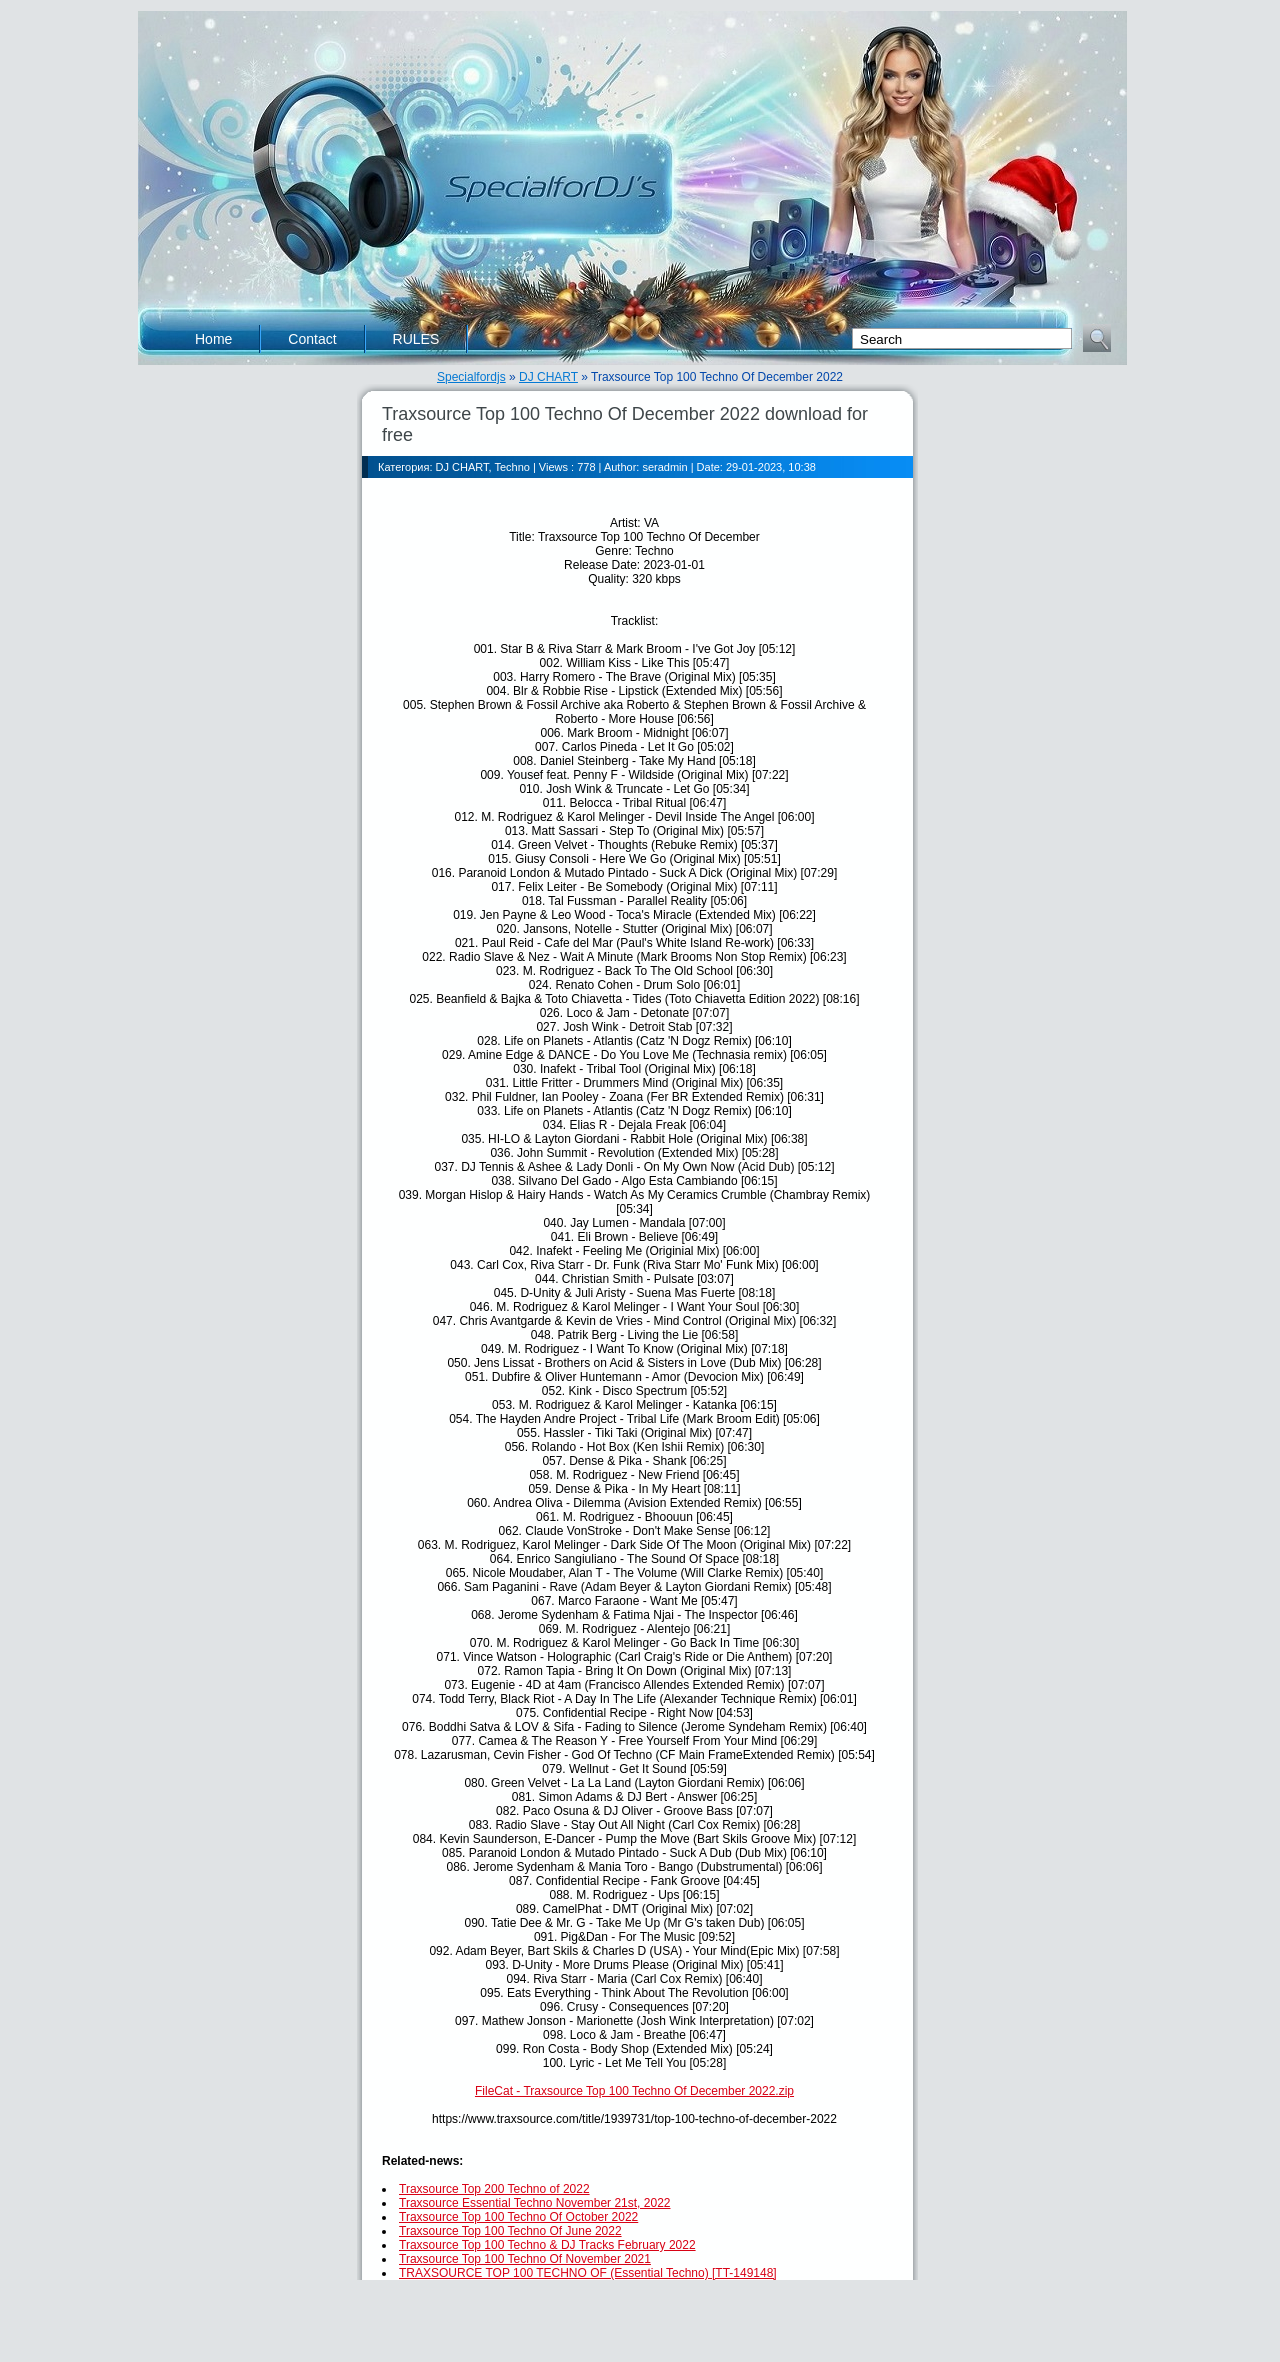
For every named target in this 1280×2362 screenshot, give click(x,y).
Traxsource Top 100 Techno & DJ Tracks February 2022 (547, 2245)
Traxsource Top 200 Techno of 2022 (494, 2189)
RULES (416, 339)
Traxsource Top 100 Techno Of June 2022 (510, 2231)
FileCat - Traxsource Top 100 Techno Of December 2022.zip (634, 2091)
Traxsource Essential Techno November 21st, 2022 (534, 2203)
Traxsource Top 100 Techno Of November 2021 (525, 2259)
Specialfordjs (471, 377)
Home (213, 339)
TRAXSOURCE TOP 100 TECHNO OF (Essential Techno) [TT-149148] (588, 2273)
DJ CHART (548, 377)
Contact (312, 339)
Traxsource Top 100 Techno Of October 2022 (518, 2217)
